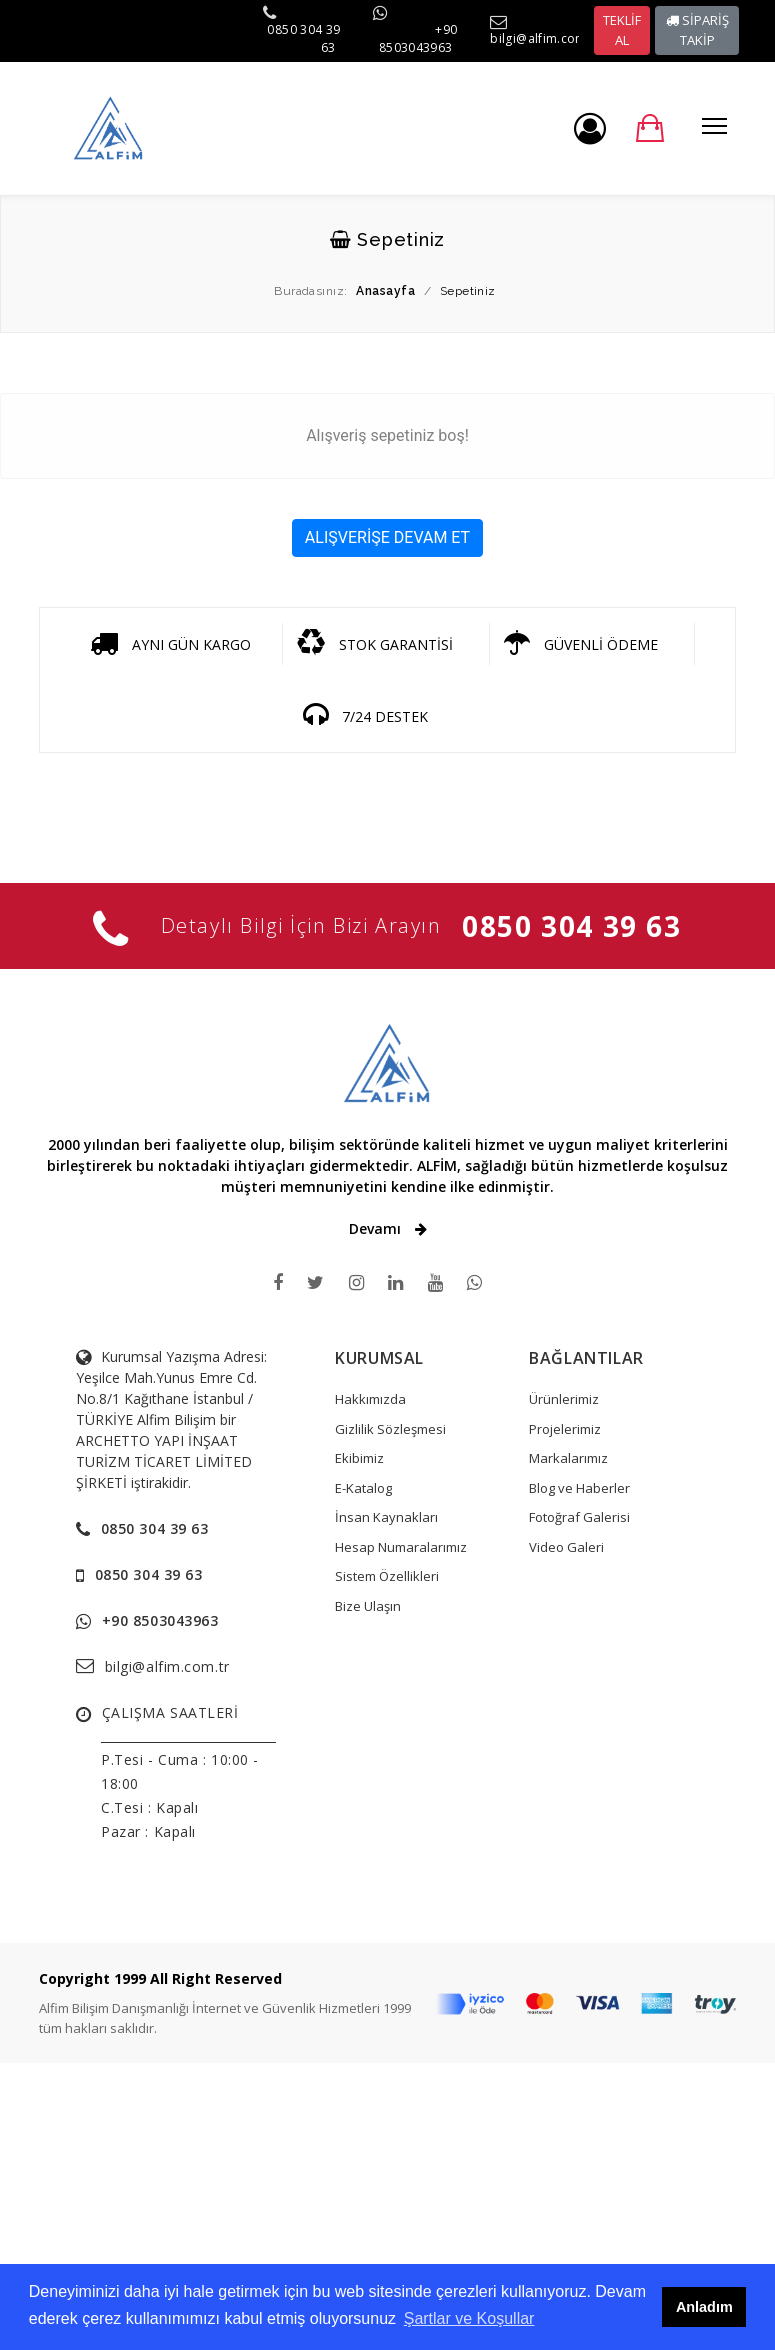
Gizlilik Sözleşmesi (390, 1429)
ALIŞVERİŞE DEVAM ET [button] (387, 537)
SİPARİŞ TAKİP (697, 30)
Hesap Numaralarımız (401, 1547)
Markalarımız (568, 1458)
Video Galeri (566, 1547)
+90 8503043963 (418, 38)
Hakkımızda (370, 1399)
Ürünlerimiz (564, 1399)
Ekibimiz (359, 1458)
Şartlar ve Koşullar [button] (469, 2318)
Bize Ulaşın (368, 1606)
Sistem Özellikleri (387, 1576)
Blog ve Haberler (579, 1488)
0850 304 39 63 (571, 926)
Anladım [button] (704, 2307)
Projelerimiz (565, 1429)
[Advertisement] (387, 2203)
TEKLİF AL (622, 30)
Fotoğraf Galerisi (579, 1517)
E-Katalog (363, 1488)
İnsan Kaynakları (386, 1517)
